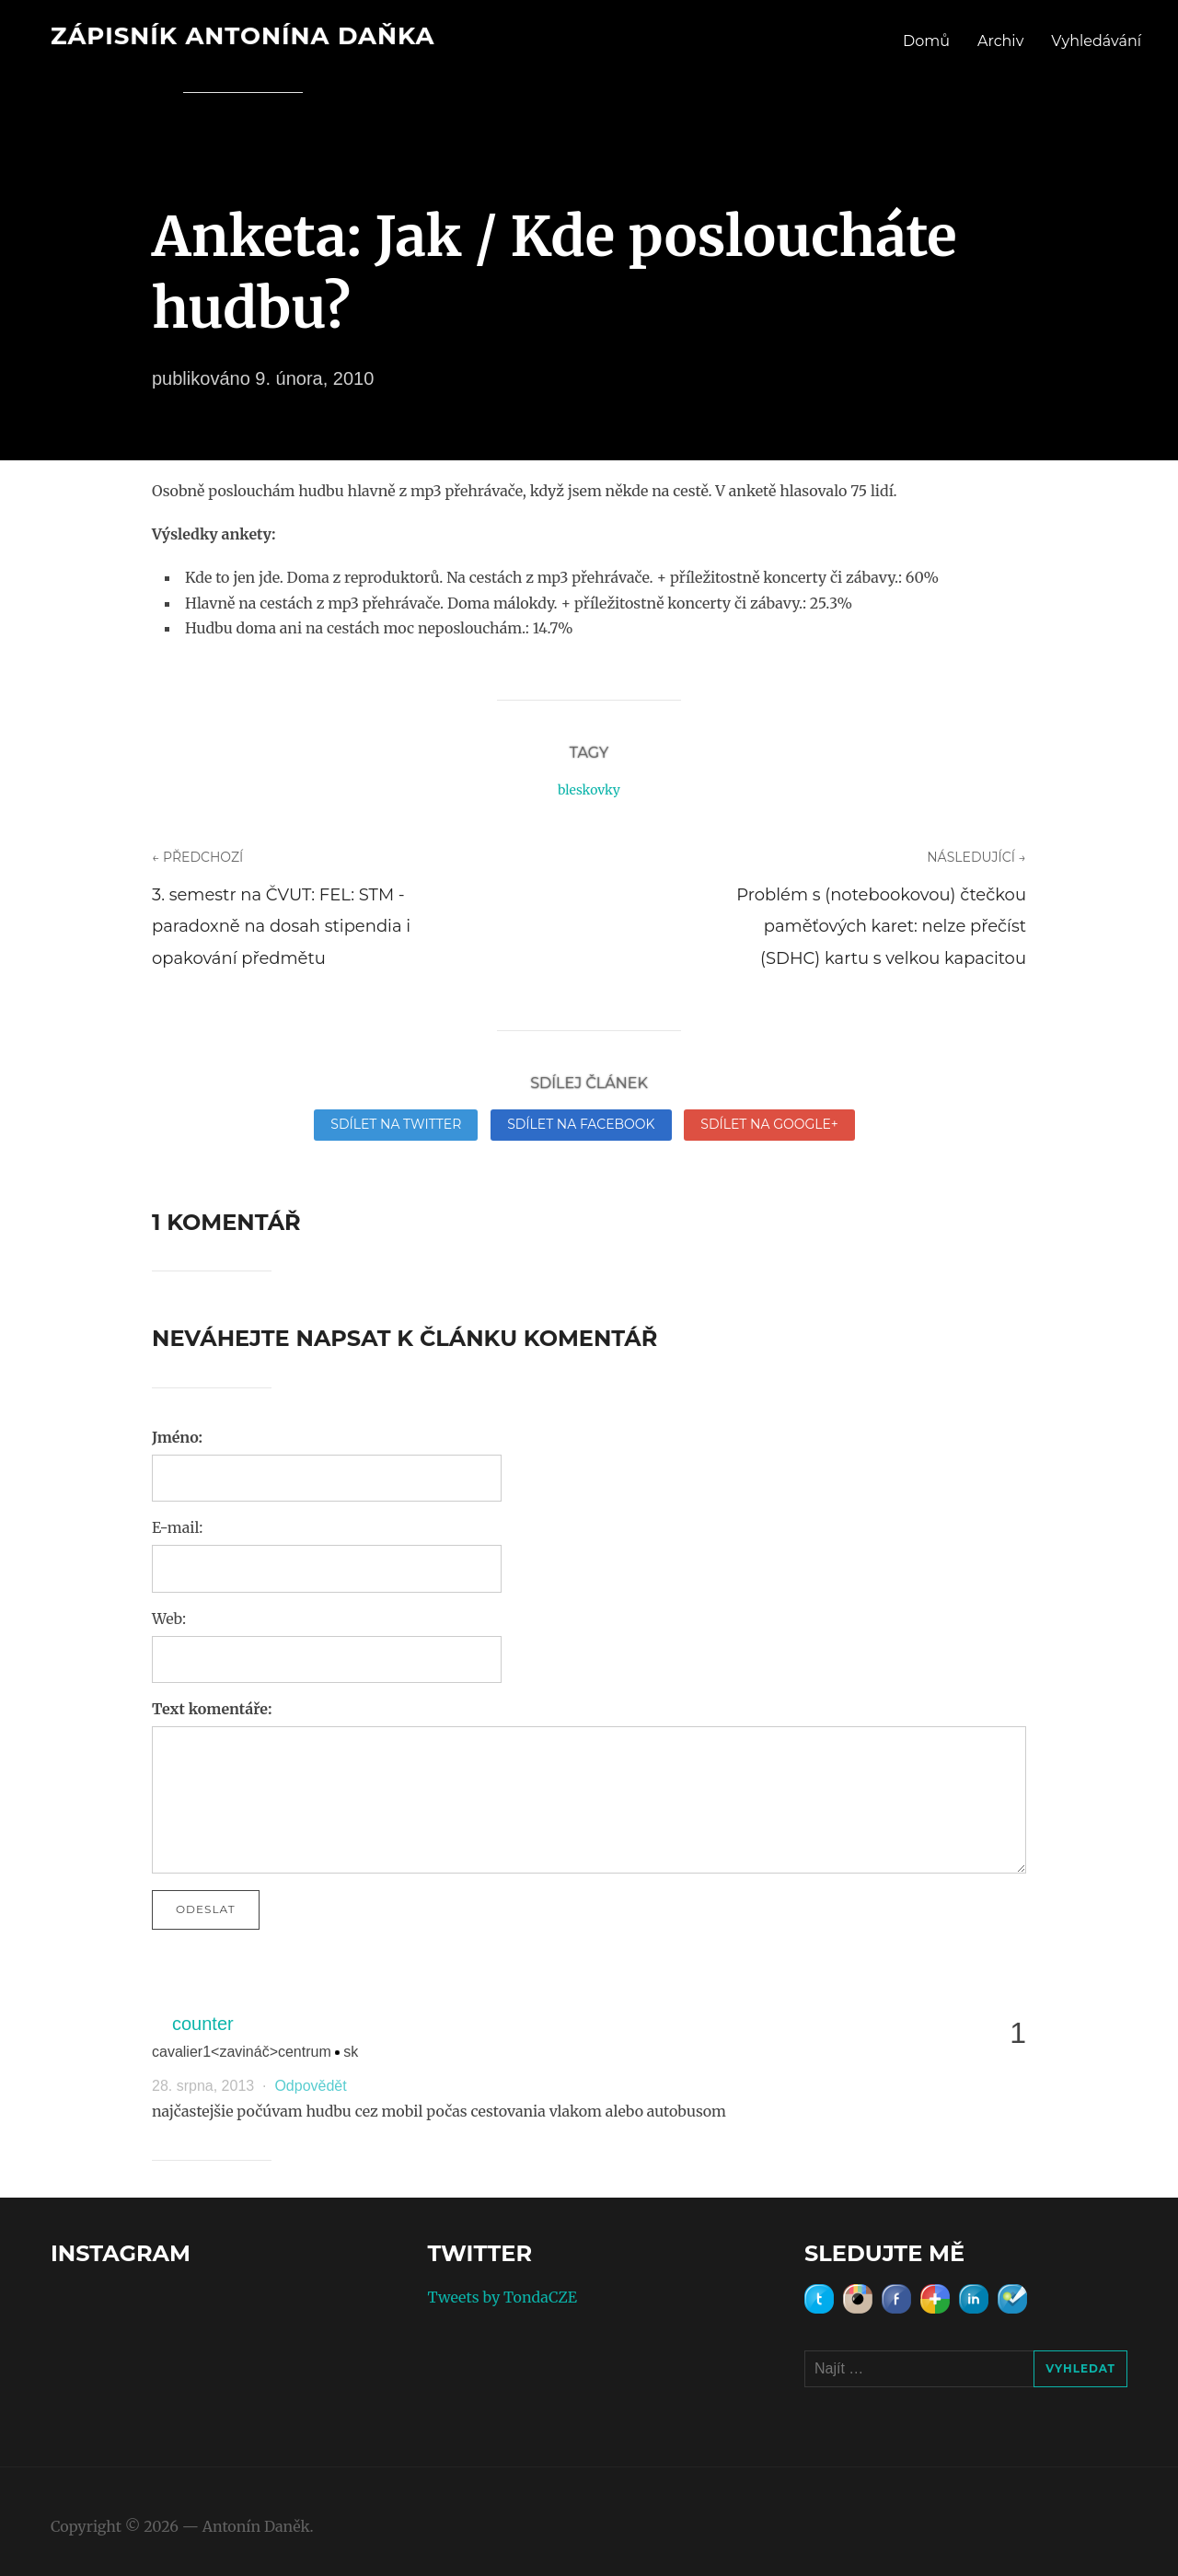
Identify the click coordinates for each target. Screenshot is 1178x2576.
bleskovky (589, 790)
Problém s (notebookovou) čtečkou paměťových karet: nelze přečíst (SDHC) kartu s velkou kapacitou (881, 926)
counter (203, 2023)
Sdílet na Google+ (768, 1124)
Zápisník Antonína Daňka (242, 36)
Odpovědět (310, 2086)
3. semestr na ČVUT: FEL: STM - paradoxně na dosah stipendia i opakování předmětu (281, 926)
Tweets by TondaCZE (502, 2297)
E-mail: (177, 1527)
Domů (926, 41)
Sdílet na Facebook (580, 1124)
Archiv (1000, 41)
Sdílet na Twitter (395, 1124)
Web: (169, 1618)
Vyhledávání (1096, 41)
